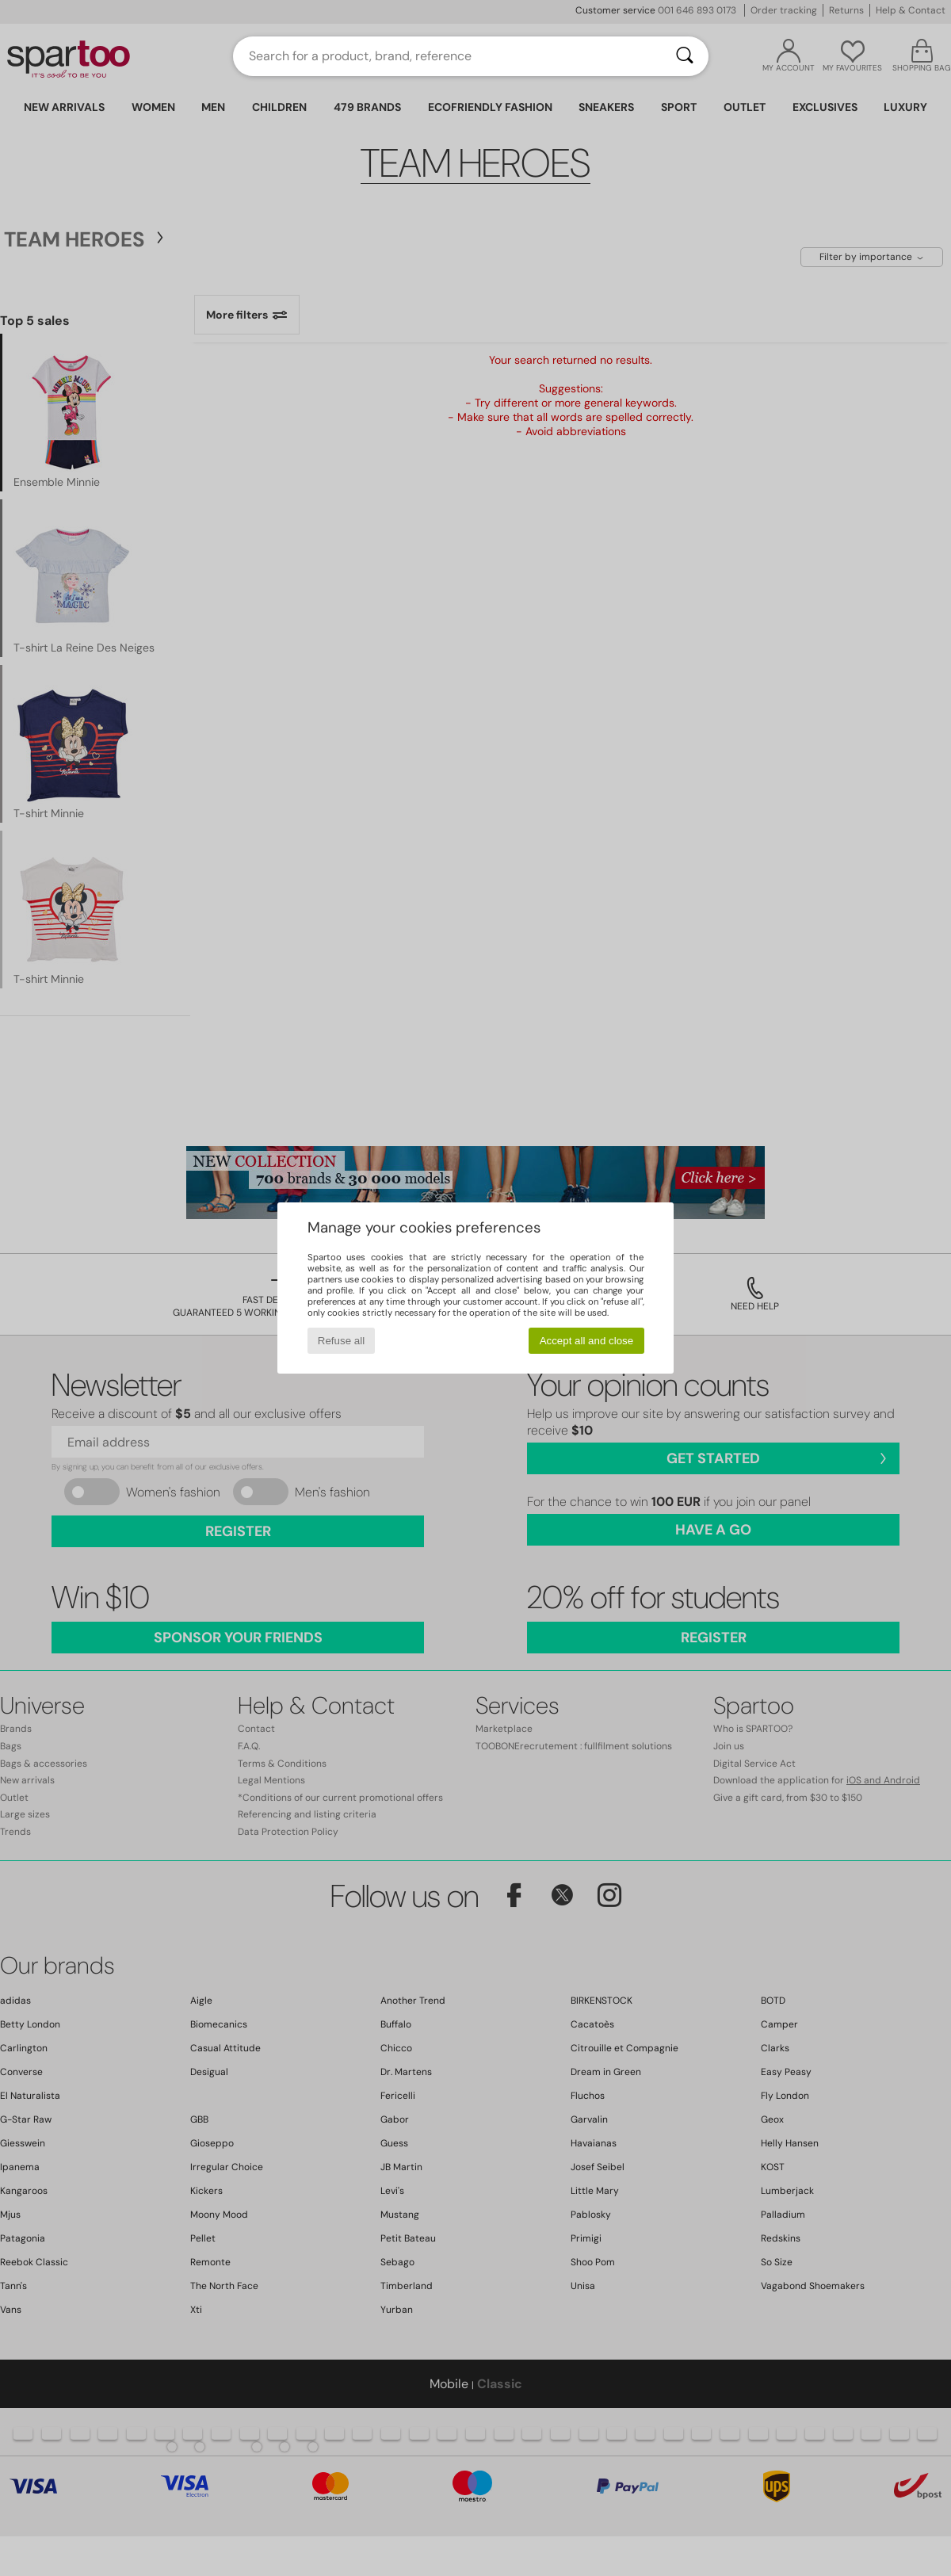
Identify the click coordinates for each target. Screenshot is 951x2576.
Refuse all (341, 1341)
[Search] (685, 56)
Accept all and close (587, 1341)
